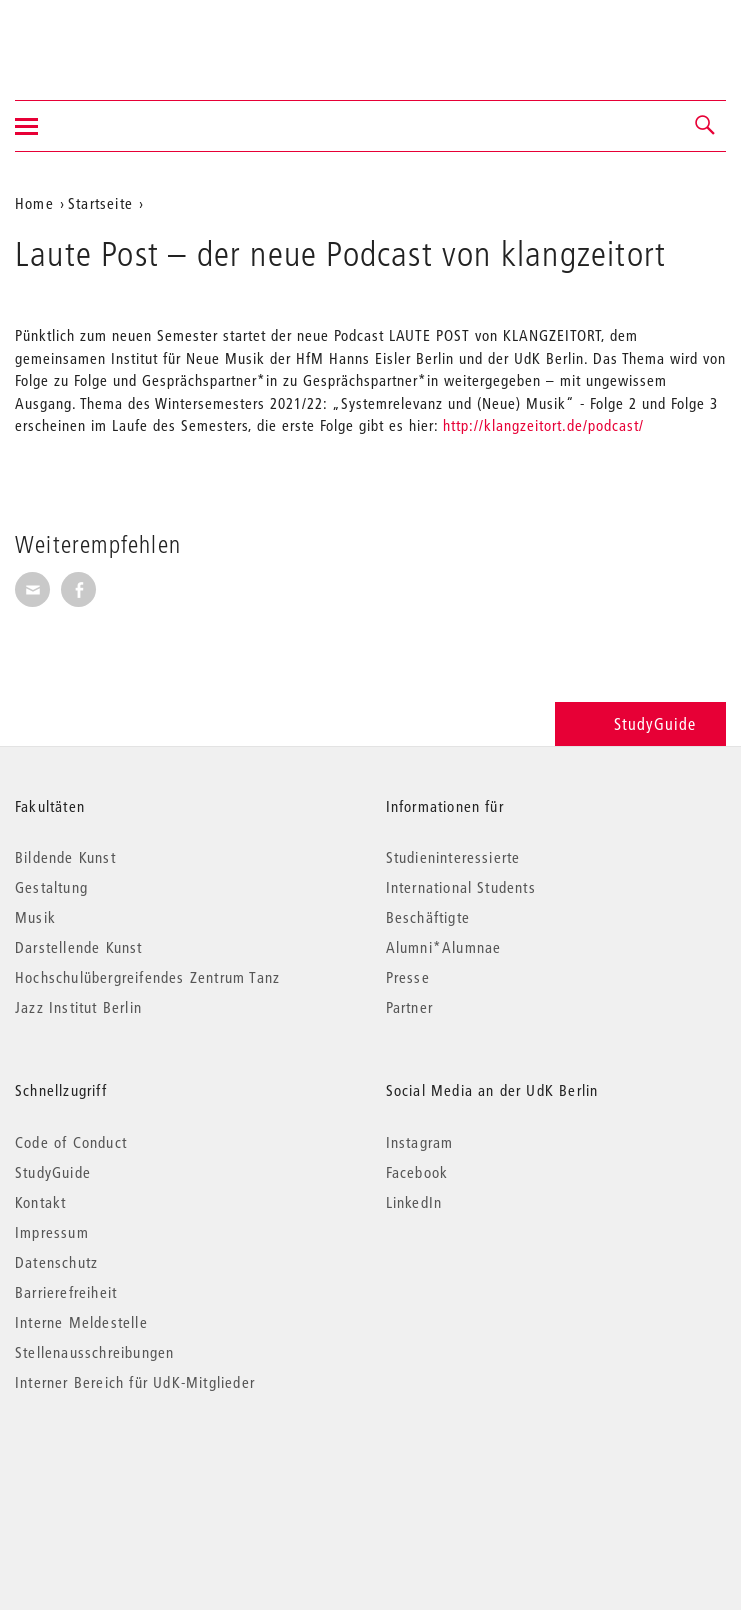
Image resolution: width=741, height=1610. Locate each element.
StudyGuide (640, 723)
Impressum (52, 1232)
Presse (408, 977)
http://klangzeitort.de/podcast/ (543, 425)
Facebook (417, 1172)
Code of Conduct (71, 1142)
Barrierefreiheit (66, 1292)
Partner (409, 1007)
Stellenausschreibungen (94, 1352)
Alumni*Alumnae (444, 947)
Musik (35, 917)
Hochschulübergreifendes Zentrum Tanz (147, 977)
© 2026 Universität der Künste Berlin (119, 1466)
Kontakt (40, 1202)
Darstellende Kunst (79, 947)
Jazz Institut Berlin (78, 1007)
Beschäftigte (428, 917)
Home (34, 203)
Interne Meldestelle (81, 1322)
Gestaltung (51, 887)
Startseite (100, 203)
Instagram (420, 1142)
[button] (706, 126)
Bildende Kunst (65, 857)
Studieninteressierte (453, 857)
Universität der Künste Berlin (93, 37)
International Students (461, 887)
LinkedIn (414, 1202)
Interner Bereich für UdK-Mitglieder (135, 1382)
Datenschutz (56, 1262)
